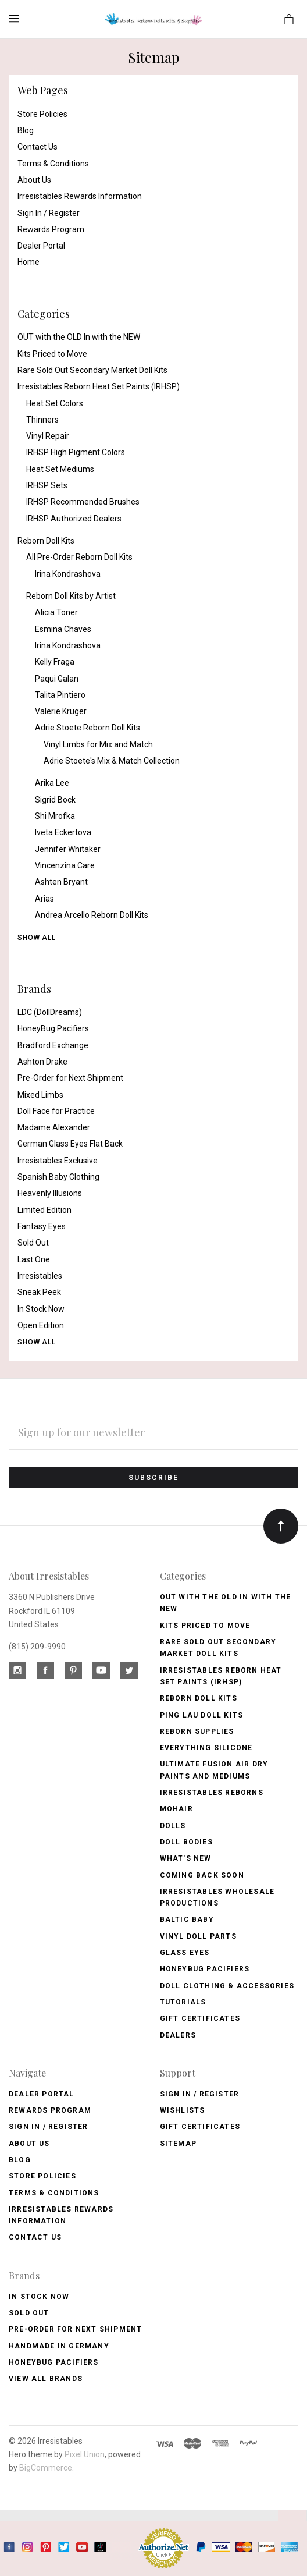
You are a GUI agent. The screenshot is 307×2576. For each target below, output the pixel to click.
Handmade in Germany (59, 2346)
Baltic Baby (187, 1919)
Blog (25, 130)
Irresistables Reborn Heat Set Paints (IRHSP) (98, 386)
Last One (33, 1259)
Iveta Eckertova (63, 832)
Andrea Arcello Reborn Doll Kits (91, 915)
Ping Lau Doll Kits (202, 1715)
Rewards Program (50, 229)
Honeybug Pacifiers (205, 1969)
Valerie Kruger (61, 711)
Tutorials (183, 2002)
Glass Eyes (185, 1953)
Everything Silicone (206, 1748)
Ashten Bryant (61, 881)
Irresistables (39, 1275)
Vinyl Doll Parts (198, 1936)
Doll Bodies (186, 1842)
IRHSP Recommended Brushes (83, 501)
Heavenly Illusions (49, 1193)
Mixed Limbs (40, 1094)
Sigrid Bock (55, 799)
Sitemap (178, 2143)
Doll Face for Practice (56, 1111)
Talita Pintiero (60, 695)
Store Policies (42, 114)
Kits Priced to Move (52, 354)
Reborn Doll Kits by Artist (71, 596)
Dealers (178, 2035)
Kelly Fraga (54, 661)
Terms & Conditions (53, 163)
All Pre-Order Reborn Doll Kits (79, 557)
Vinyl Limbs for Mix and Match (98, 744)
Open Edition (40, 1325)
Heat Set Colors (54, 403)
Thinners (42, 419)
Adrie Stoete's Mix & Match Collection (112, 760)
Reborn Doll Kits (45, 540)
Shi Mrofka (55, 816)
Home (28, 262)
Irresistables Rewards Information (79, 196)
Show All (36, 938)
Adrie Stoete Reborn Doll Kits (87, 727)
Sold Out (33, 1242)
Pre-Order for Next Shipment (70, 1078)
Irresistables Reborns (211, 1793)
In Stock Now (41, 1309)
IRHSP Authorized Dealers (74, 518)
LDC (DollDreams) (49, 1012)
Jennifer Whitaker (68, 849)
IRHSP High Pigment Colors (75, 452)
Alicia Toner (56, 612)
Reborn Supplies (197, 1731)
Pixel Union (85, 2454)
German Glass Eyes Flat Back (70, 1143)
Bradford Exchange (52, 1045)
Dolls (173, 1826)
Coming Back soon (202, 1875)
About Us (34, 179)
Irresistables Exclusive (57, 1160)
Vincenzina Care (65, 865)
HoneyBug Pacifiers (53, 1028)
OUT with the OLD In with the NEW (78, 337)
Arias (44, 898)
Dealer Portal (41, 245)
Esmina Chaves (63, 629)
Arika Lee (52, 782)
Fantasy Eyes (41, 1226)
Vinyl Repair (47, 436)
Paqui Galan (56, 678)
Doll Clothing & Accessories (227, 1986)
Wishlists (182, 2110)
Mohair (176, 1809)
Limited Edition (44, 1210)
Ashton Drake (42, 1061)
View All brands (46, 2379)
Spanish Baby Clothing (58, 1176)
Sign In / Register (48, 213)
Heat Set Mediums (60, 469)
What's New (186, 1858)
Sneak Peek (39, 1292)
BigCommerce (45, 2467)
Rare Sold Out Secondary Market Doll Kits (92, 370)
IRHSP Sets (46, 485)
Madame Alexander (53, 1127)
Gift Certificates (200, 2018)
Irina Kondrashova (68, 574)
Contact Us (37, 146)
